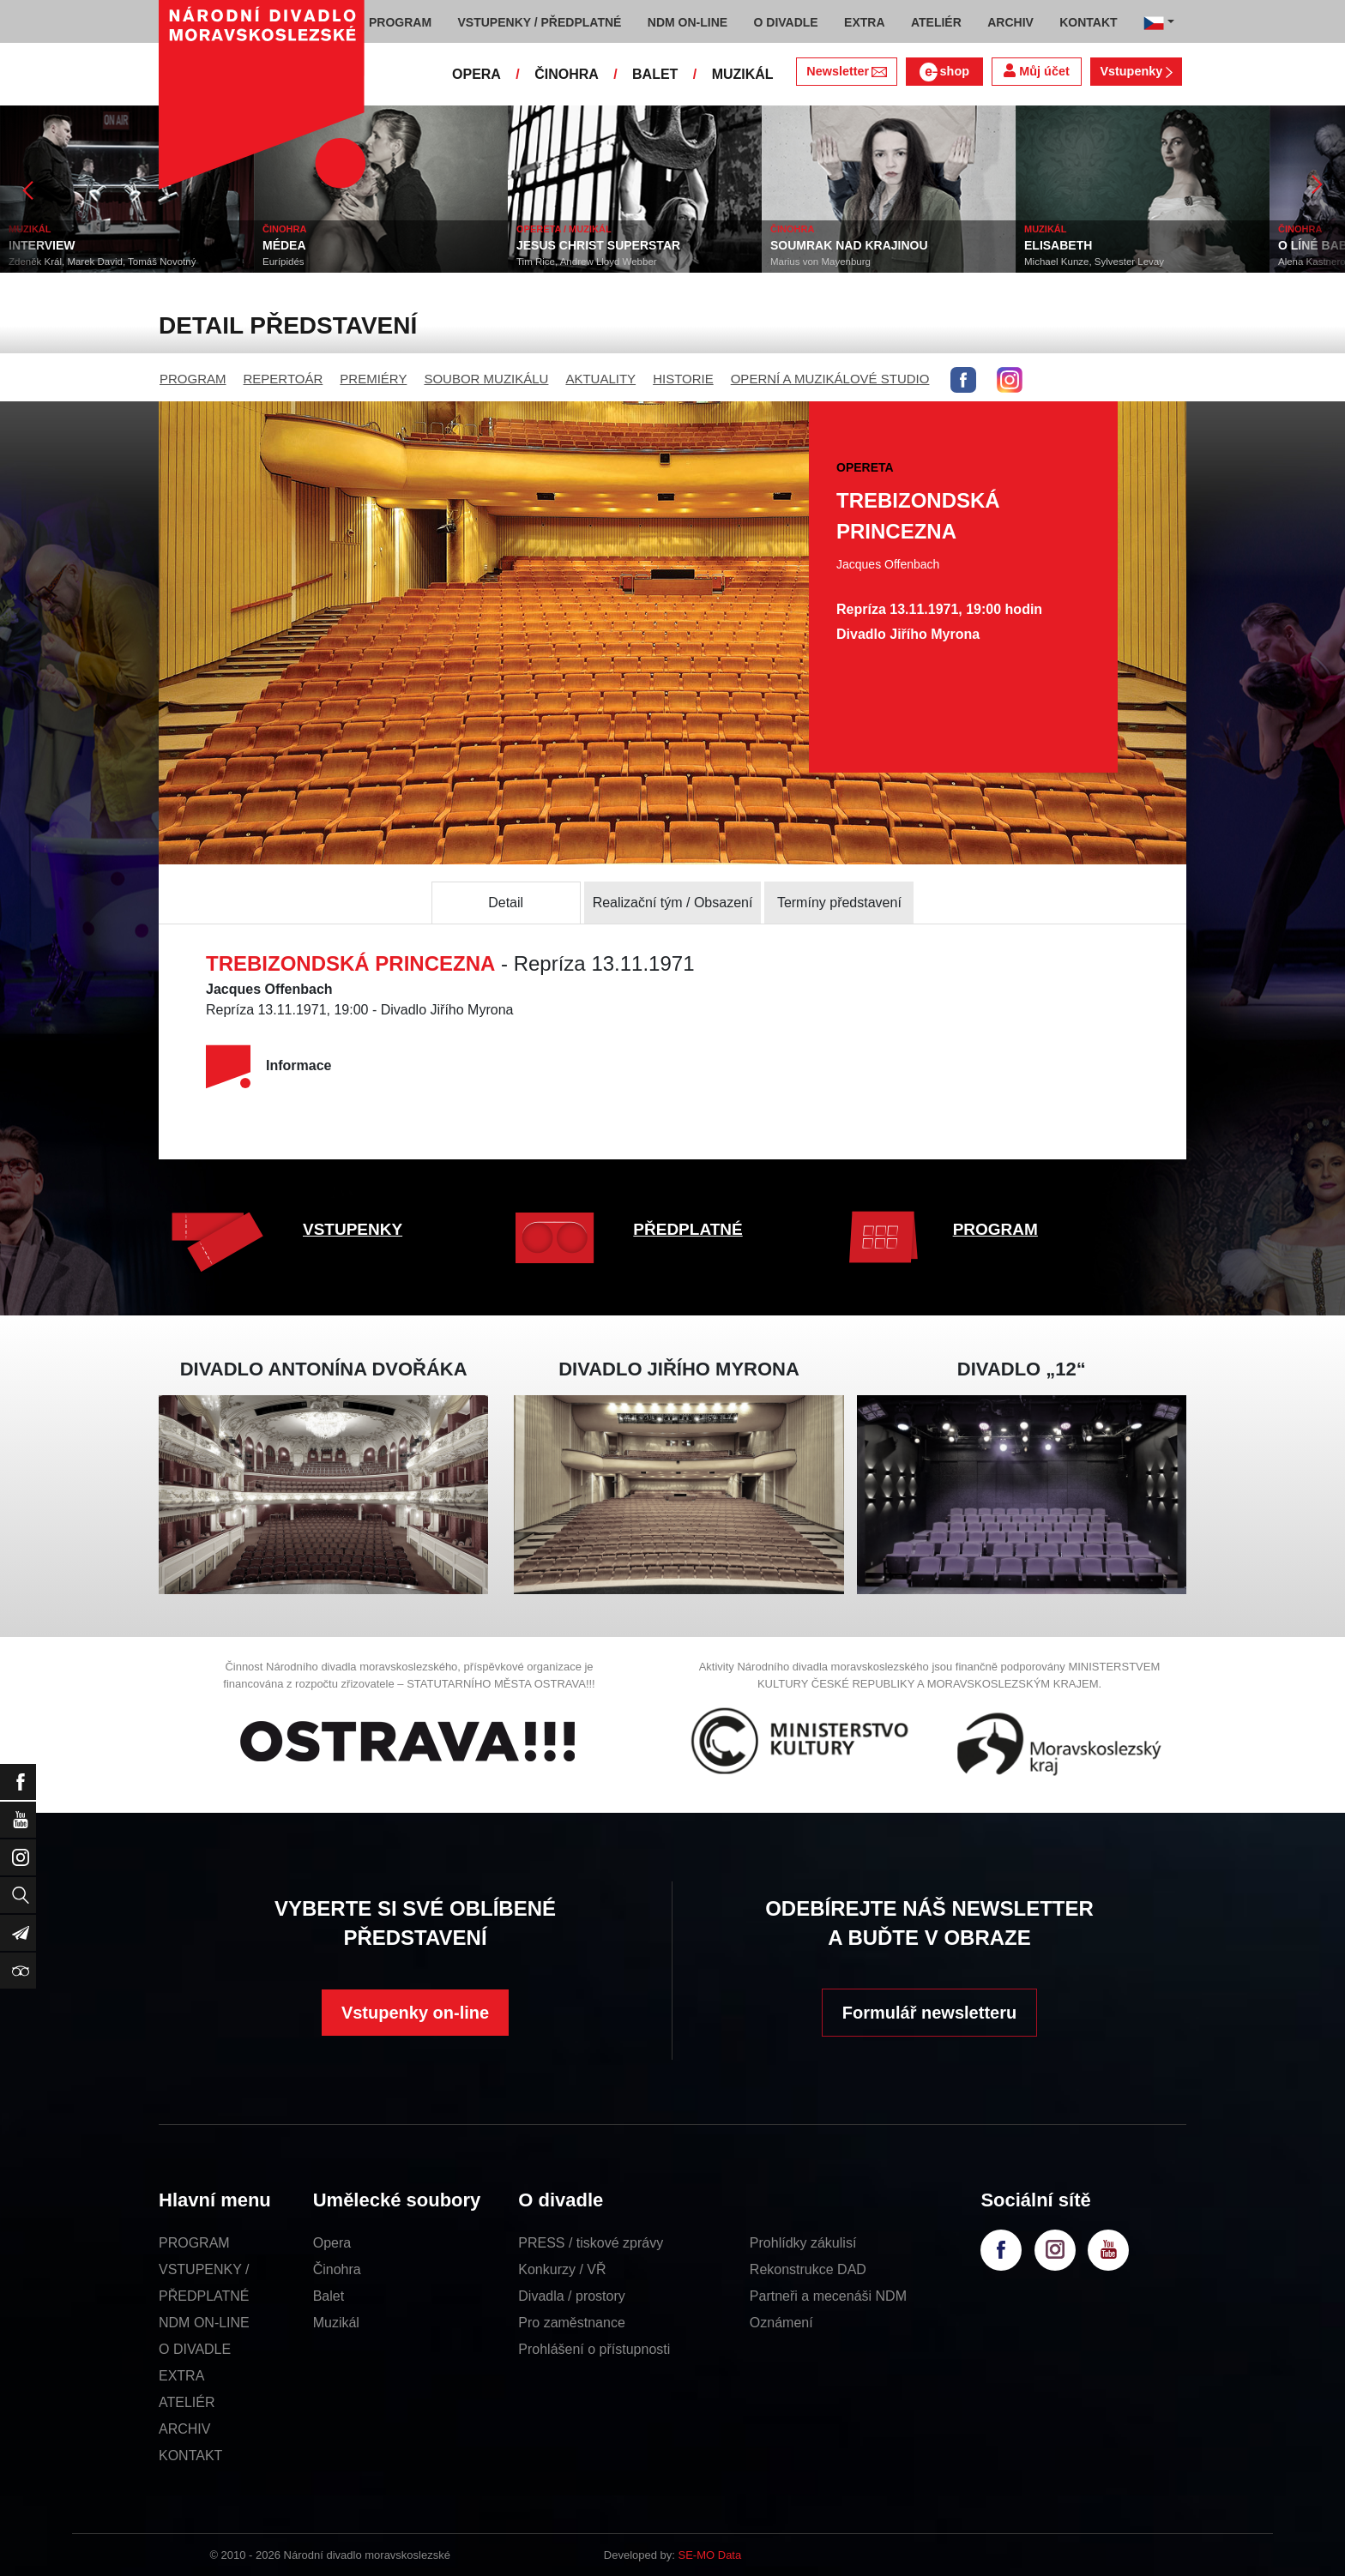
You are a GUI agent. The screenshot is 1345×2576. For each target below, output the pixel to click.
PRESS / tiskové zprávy (590, 2243)
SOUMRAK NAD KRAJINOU (849, 245)
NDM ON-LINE (204, 2322)
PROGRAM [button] (400, 22)
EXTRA (181, 2375)
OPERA (476, 74)
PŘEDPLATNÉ (687, 1229)
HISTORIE (683, 378)
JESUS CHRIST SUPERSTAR (598, 245)
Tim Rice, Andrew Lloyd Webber (586, 261)
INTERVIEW (42, 245)
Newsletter (846, 71)
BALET (655, 74)
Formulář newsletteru (929, 2012)
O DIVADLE (195, 2349)
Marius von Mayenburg (820, 261)
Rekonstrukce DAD (808, 2269)
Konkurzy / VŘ (562, 2269)
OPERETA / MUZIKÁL (564, 229)
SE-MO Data (710, 2555)
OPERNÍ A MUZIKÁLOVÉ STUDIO (830, 378)
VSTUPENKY (352, 1229)
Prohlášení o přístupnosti (594, 2349)
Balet (328, 2296)
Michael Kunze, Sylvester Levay (1094, 261)
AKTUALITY (600, 378)
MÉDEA (284, 245)
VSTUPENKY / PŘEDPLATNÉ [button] (540, 22)
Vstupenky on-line (415, 2012)
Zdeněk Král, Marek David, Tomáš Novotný (102, 261)
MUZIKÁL (743, 74)
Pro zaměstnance (571, 2322)
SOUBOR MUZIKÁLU (486, 378)
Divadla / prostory (571, 2296)
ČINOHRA (566, 74)
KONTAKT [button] (1088, 22)
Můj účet (1036, 70)
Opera (332, 2243)
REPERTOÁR (283, 378)
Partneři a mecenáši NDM (828, 2296)
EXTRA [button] (864, 22)
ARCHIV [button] (1010, 22)
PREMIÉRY (373, 378)
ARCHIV (184, 2429)
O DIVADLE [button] (786, 22)
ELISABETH (1058, 245)
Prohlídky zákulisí (803, 2243)
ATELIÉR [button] (936, 22)
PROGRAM (193, 378)
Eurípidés (283, 261)
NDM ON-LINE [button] (687, 22)
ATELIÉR (187, 2402)
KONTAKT (190, 2455)
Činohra (337, 2269)
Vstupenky (1136, 71)
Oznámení (781, 2322)
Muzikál (336, 2322)
